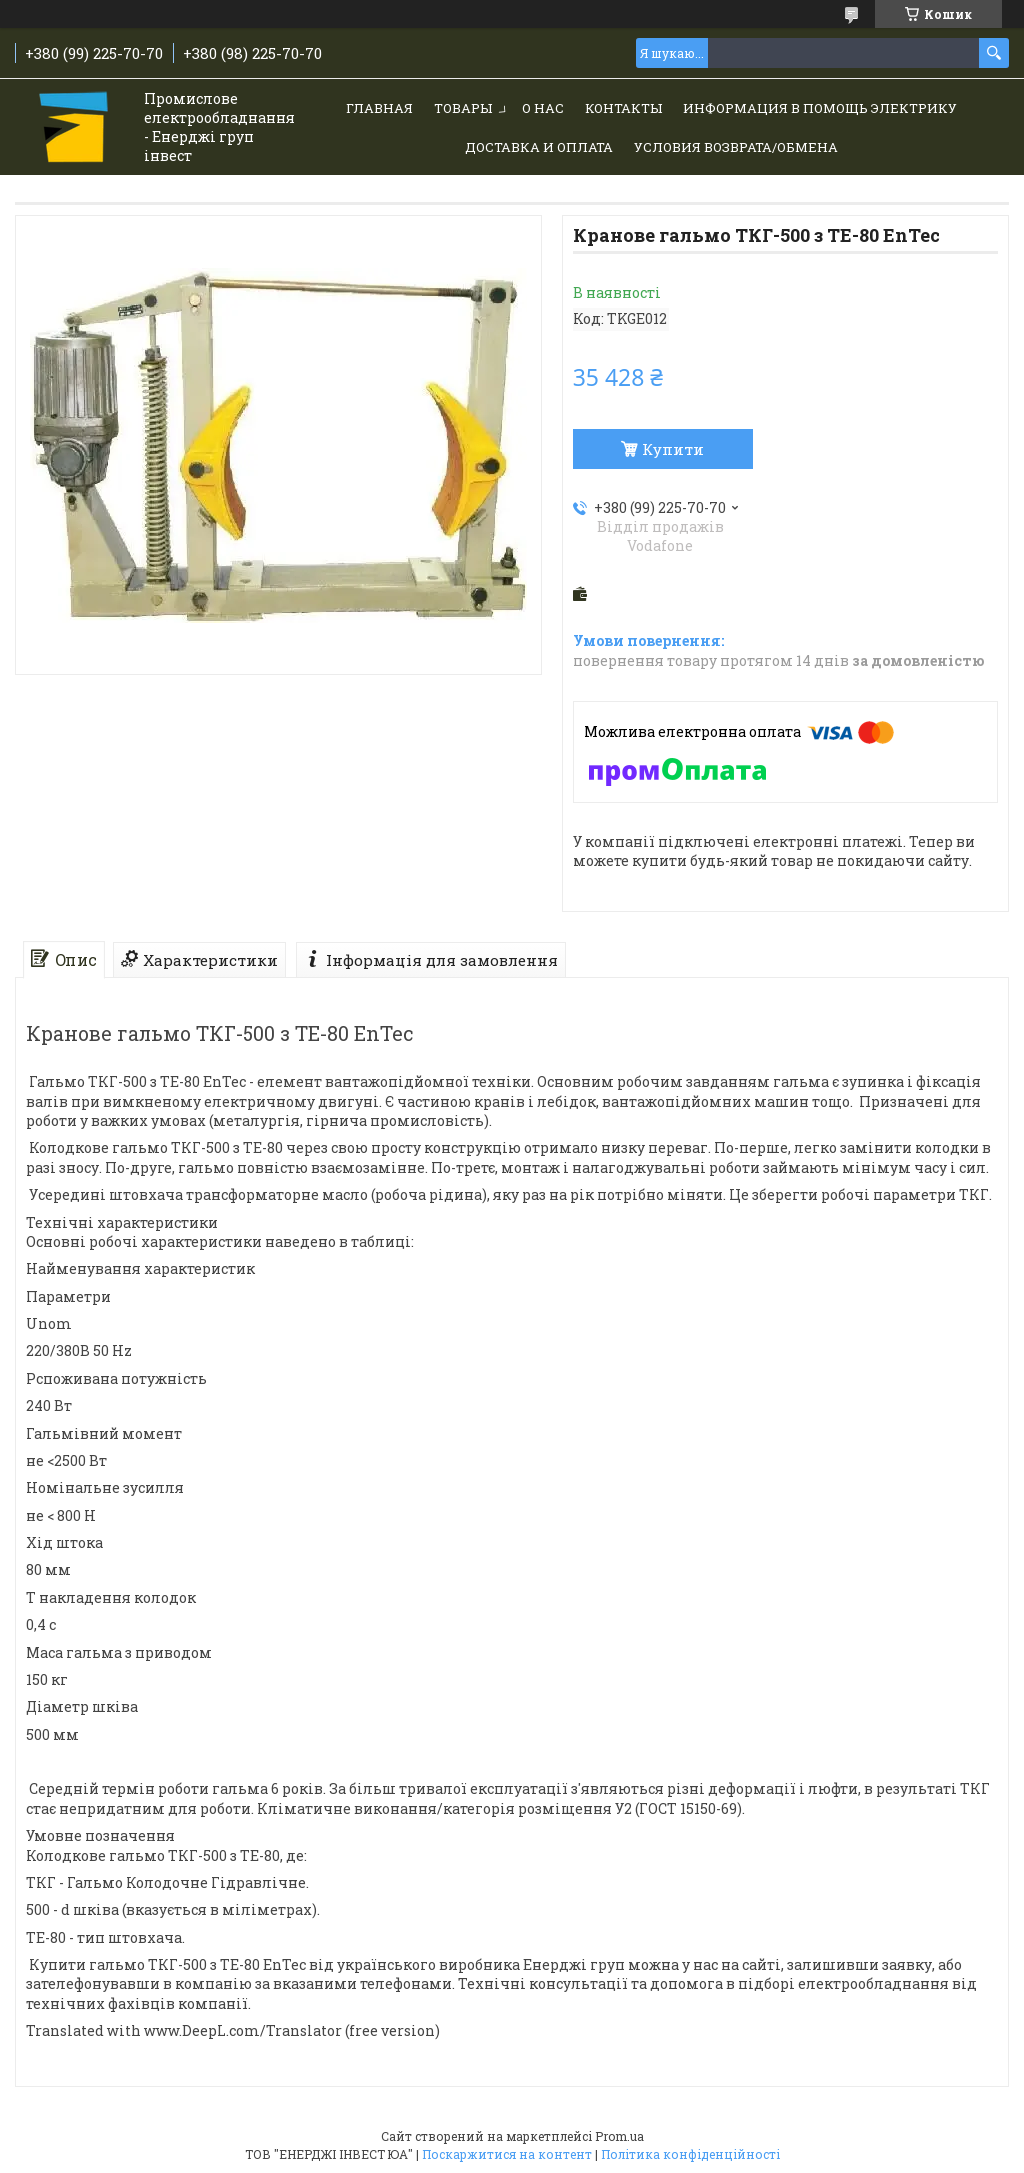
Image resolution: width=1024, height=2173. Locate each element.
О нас (543, 108)
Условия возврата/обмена (736, 147)
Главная (379, 108)
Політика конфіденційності (690, 2154)
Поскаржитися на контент (507, 2154)
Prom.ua (619, 2136)
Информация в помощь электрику (820, 108)
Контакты (623, 108)
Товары (463, 108)
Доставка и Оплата (539, 147)
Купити (673, 449)
